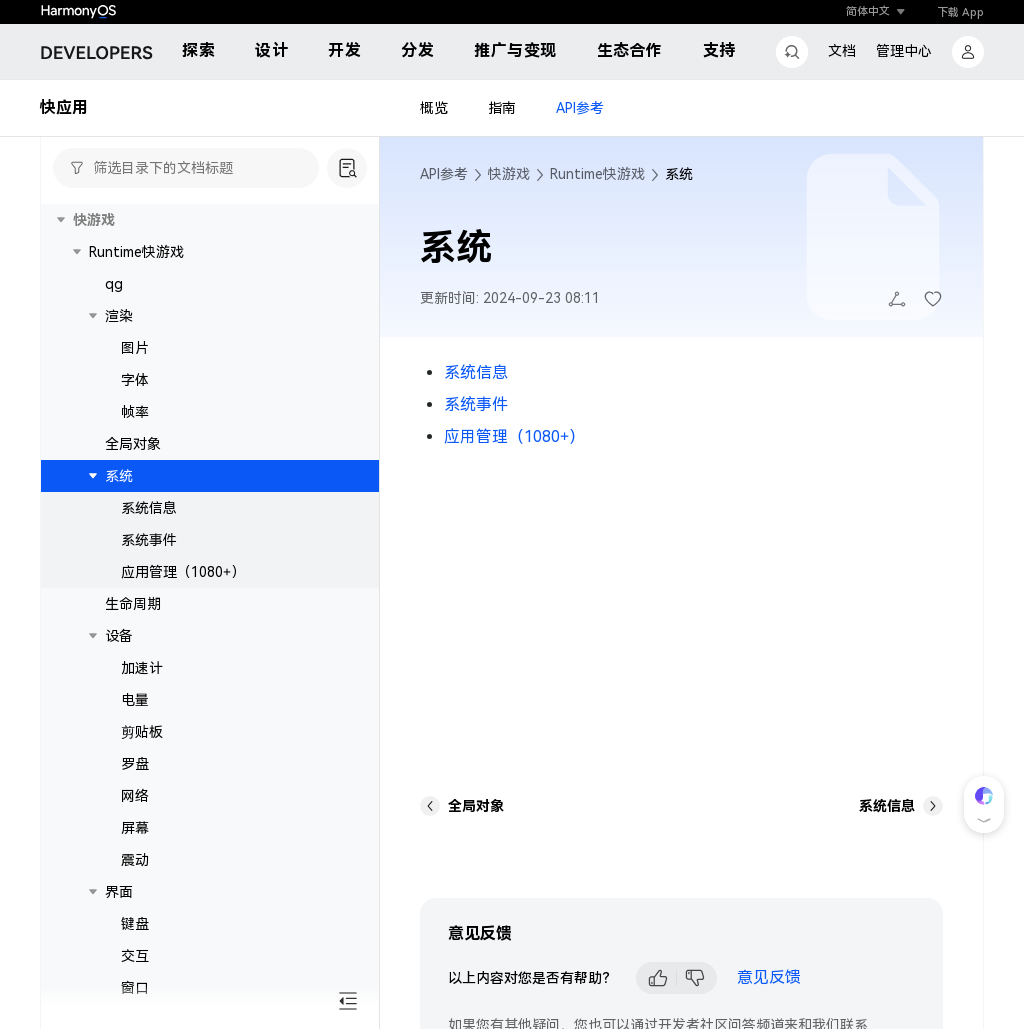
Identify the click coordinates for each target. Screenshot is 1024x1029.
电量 (135, 700)
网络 (135, 796)
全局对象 (133, 444)
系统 (119, 476)
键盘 (135, 924)
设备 (119, 636)
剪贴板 (142, 732)
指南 (502, 108)
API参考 (580, 108)
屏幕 (135, 828)
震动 (135, 860)
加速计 (142, 668)
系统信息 (149, 508)
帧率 (135, 412)
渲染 (119, 316)
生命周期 (133, 604)
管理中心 (904, 51)
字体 (135, 380)
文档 (842, 51)
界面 (119, 892)
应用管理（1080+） (183, 572)
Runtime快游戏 (136, 252)
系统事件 (149, 540)
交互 (135, 956)
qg (114, 284)
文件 (119, 1020)
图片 (135, 348)
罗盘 (135, 764)
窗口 (135, 988)
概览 (434, 108)
